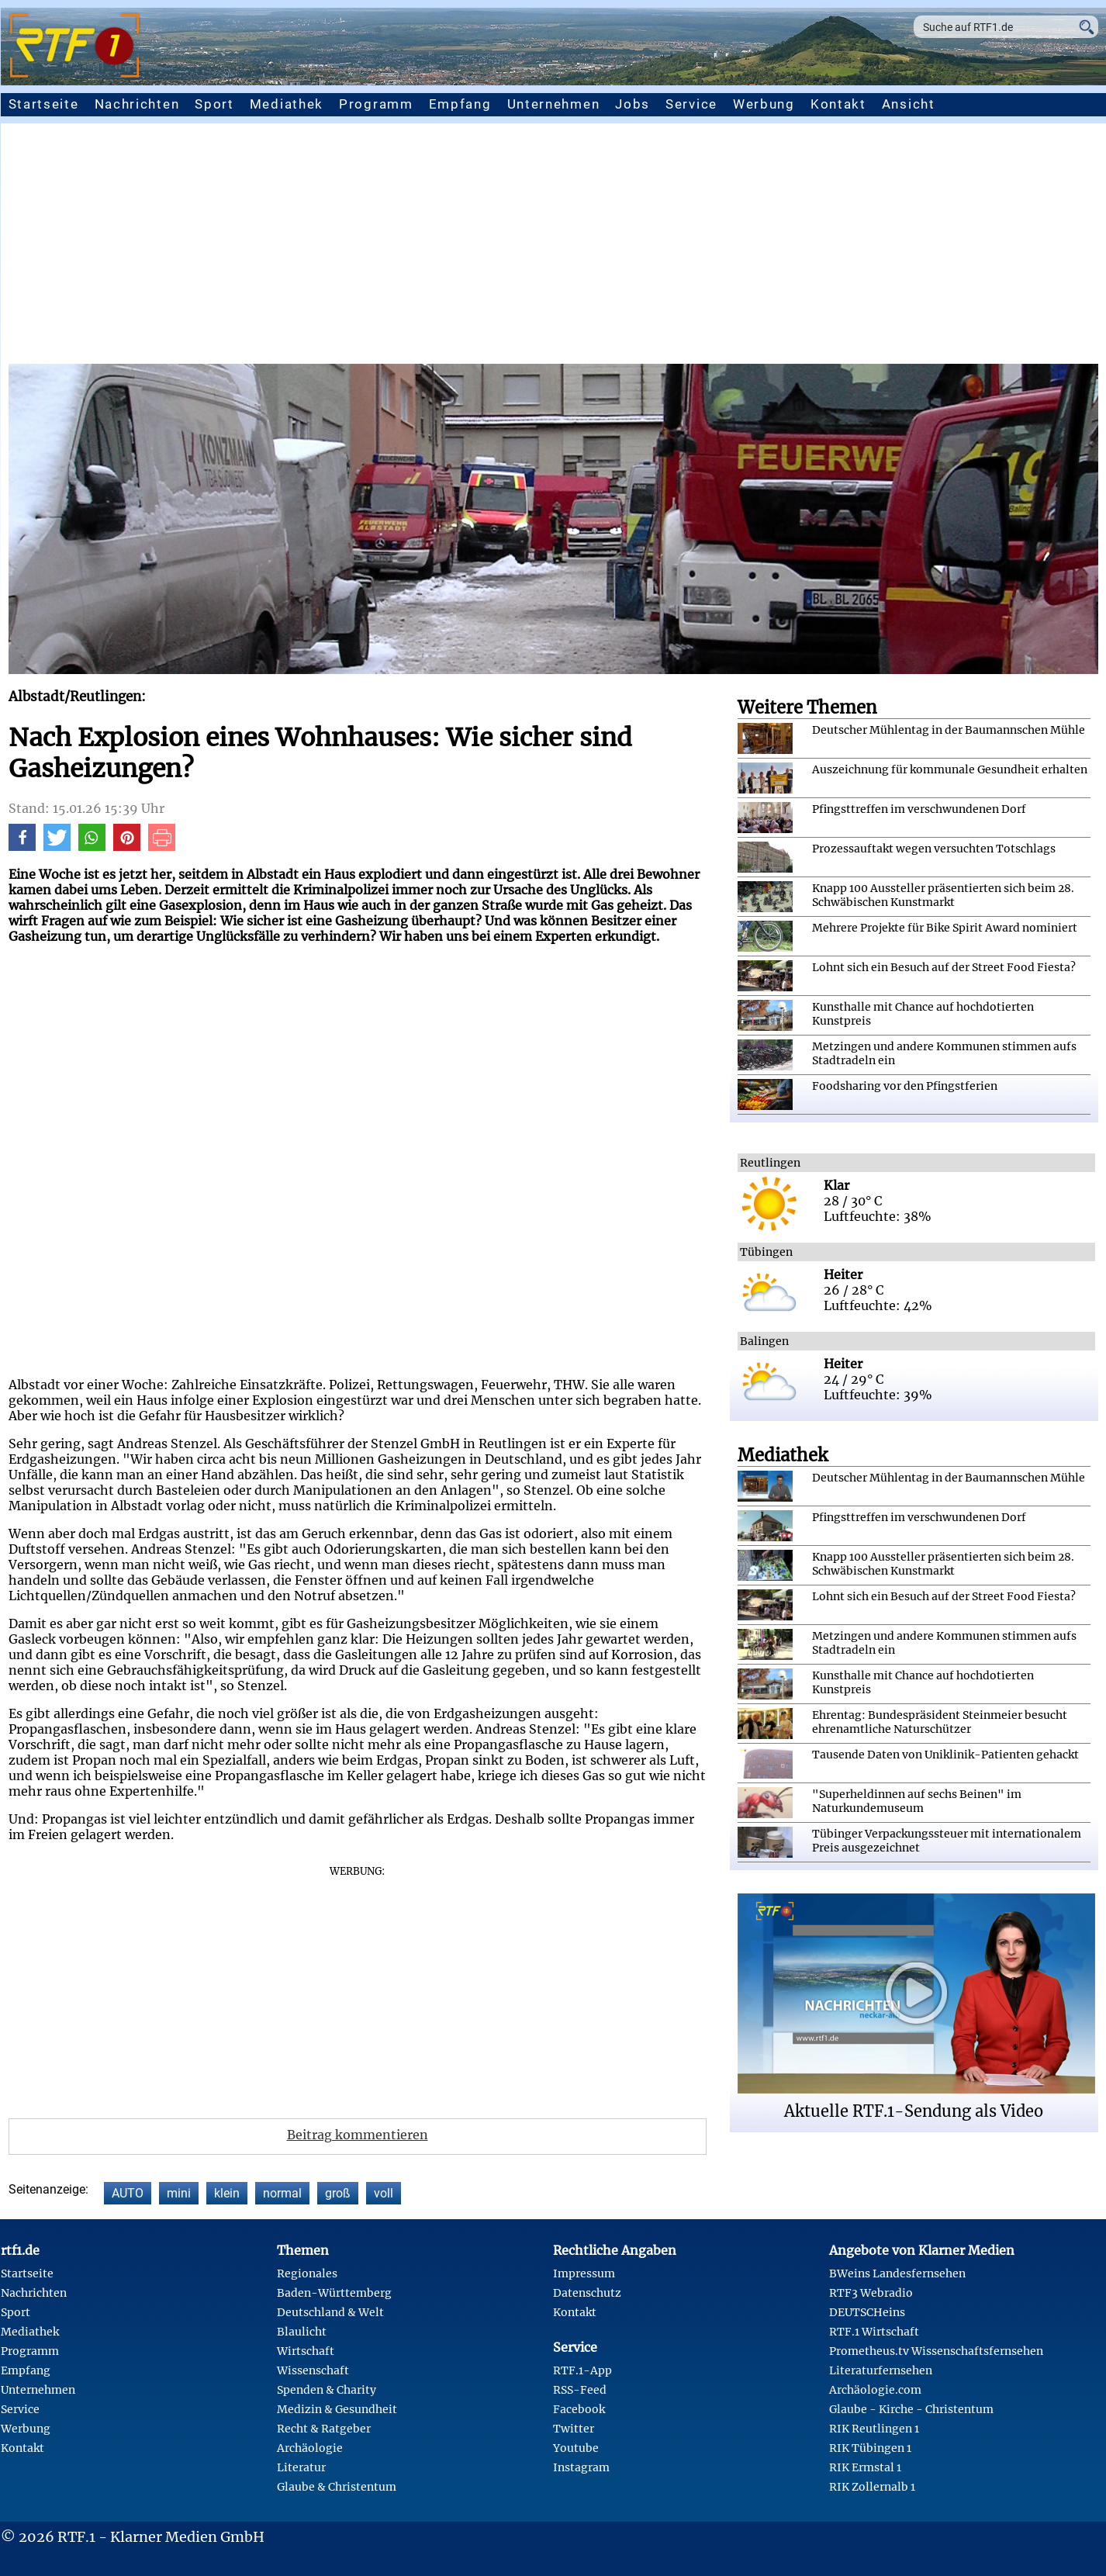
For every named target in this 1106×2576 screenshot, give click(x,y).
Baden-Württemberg (334, 2293)
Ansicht (908, 104)
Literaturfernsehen (880, 2370)
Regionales (307, 2273)
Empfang (460, 104)
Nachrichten (137, 104)
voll (383, 2193)
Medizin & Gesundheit (337, 2409)
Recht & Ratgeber (324, 2429)
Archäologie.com (875, 2390)
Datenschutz (587, 2293)
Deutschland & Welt (330, 2312)
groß (338, 2193)
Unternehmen (553, 104)
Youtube (576, 2448)
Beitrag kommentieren (357, 2134)
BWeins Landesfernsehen (897, 2273)
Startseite (44, 104)
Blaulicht (302, 2332)
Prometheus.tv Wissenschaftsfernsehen (936, 2351)
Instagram (581, 2467)
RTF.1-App (582, 2370)
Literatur (301, 2467)
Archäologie (310, 2448)
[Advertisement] (553, 247)
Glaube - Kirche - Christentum (911, 2409)
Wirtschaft (305, 2351)
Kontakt (838, 104)
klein (227, 2193)
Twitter (573, 2429)
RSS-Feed (580, 2390)
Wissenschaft (313, 2370)
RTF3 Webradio (871, 2293)
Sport (214, 104)
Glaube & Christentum (336, 2487)
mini (179, 2193)
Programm (376, 104)
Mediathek (286, 104)
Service (691, 104)
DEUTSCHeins (867, 2312)
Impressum (584, 2273)
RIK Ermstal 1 (865, 2467)
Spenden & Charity (326, 2390)
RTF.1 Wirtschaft (874, 2332)
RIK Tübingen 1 (870, 2448)
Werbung (764, 104)
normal (282, 2193)
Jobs (632, 104)
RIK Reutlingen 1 (874, 2429)
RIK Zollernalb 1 (872, 2487)
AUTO (127, 2193)
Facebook (579, 2409)
